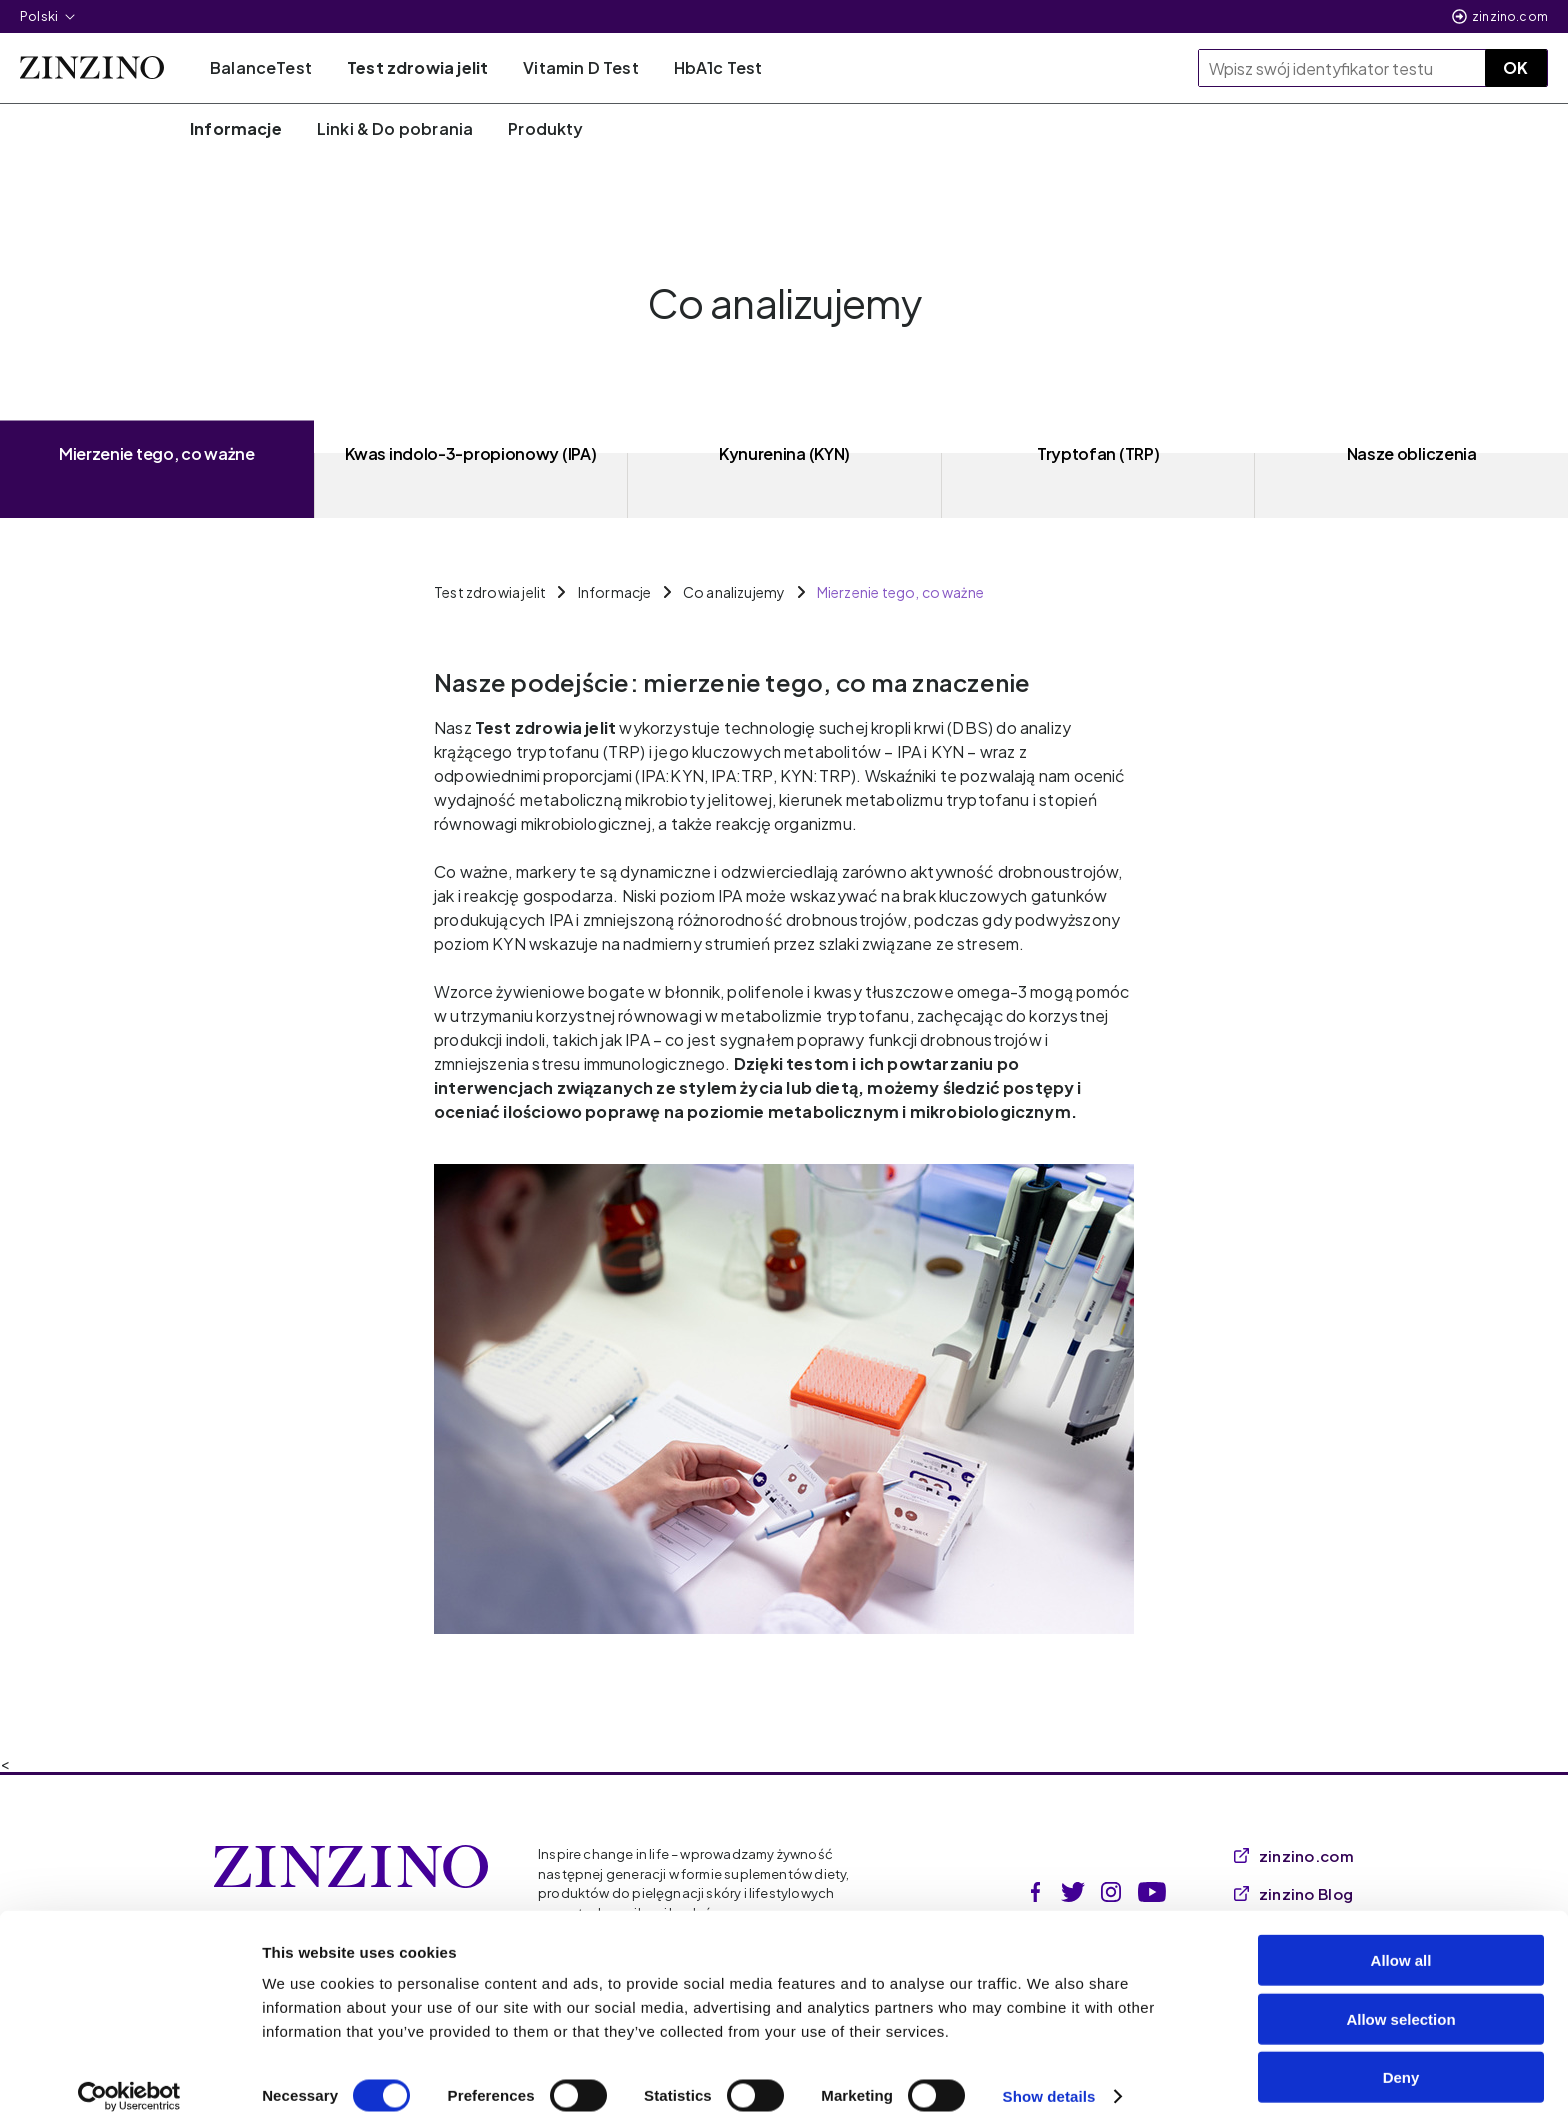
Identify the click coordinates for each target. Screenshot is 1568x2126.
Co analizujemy (734, 592)
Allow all (1401, 1950)
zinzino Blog (1294, 1893)
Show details (1049, 2086)
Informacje (615, 592)
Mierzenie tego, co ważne (900, 592)
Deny (1401, 2067)
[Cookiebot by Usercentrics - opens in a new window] (129, 2087)
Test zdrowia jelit (490, 592)
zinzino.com (1510, 16)
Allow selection (1400, 2009)
